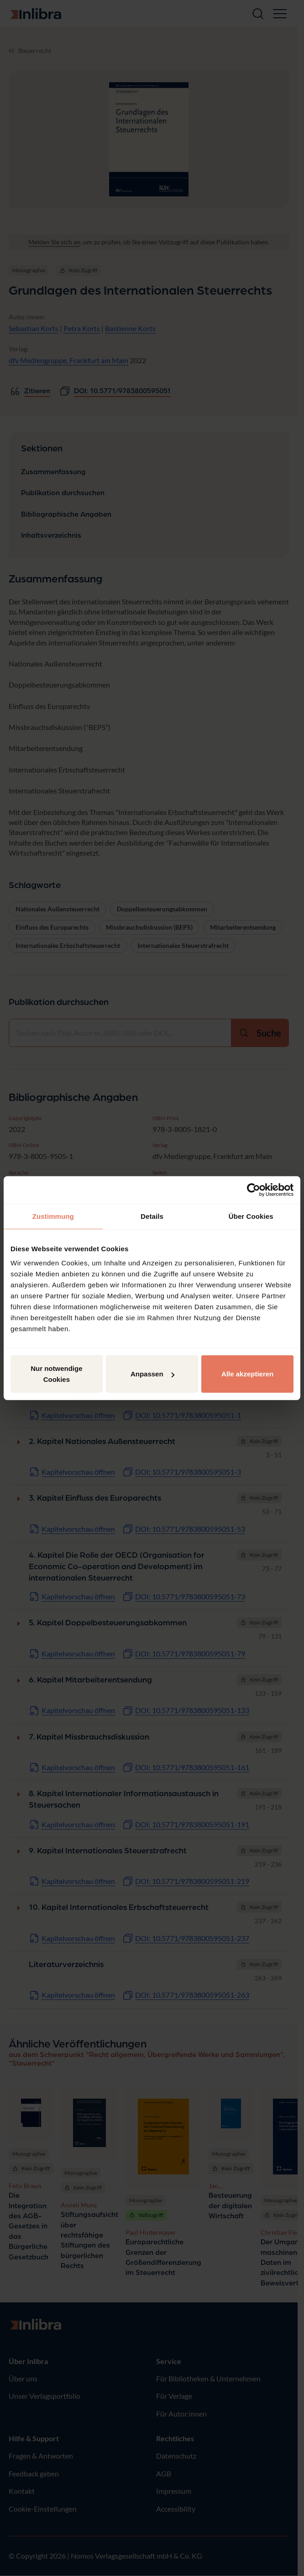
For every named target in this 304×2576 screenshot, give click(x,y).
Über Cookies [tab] (251, 1216)
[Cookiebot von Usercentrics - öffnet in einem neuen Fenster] (254, 1189)
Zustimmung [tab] (53, 1216)
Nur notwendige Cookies (56, 1374)
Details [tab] (152, 1216)
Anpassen (152, 1374)
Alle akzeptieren (247, 1374)
